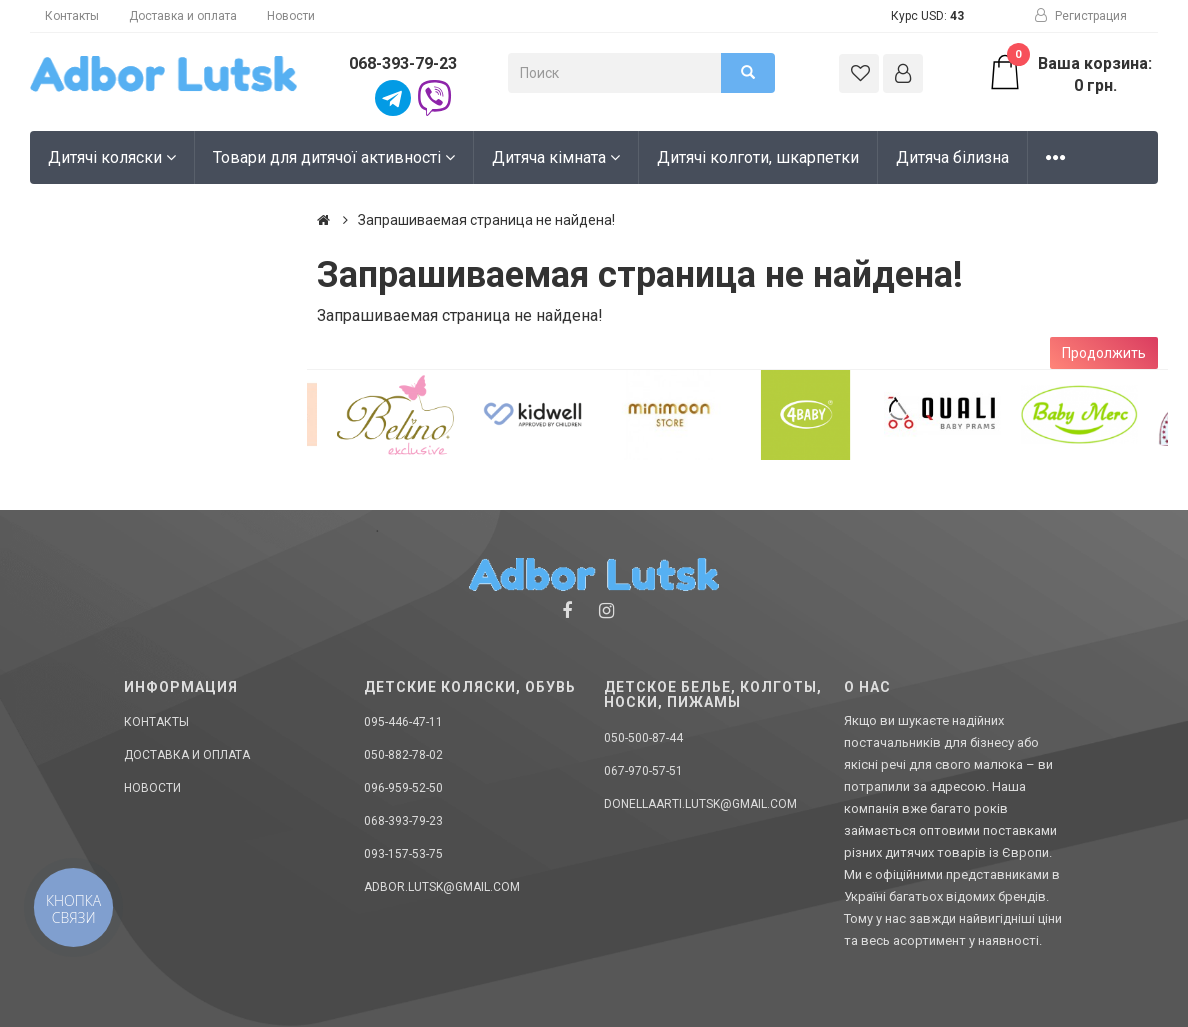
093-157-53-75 (403, 854)
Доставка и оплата (183, 16)
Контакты (72, 16)
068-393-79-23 (403, 63)
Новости (291, 16)
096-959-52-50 (403, 788)
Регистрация (1081, 16)
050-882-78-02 (403, 755)
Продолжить (1104, 353)
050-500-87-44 (643, 738)
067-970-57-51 (643, 771)
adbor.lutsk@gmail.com (442, 887)
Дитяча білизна (952, 157)
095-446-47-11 (403, 722)
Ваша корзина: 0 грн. (1070, 74)
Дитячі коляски (112, 157)
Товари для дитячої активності (334, 157)
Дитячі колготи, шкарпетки (758, 157)
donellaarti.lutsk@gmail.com (700, 804)
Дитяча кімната (556, 157)
